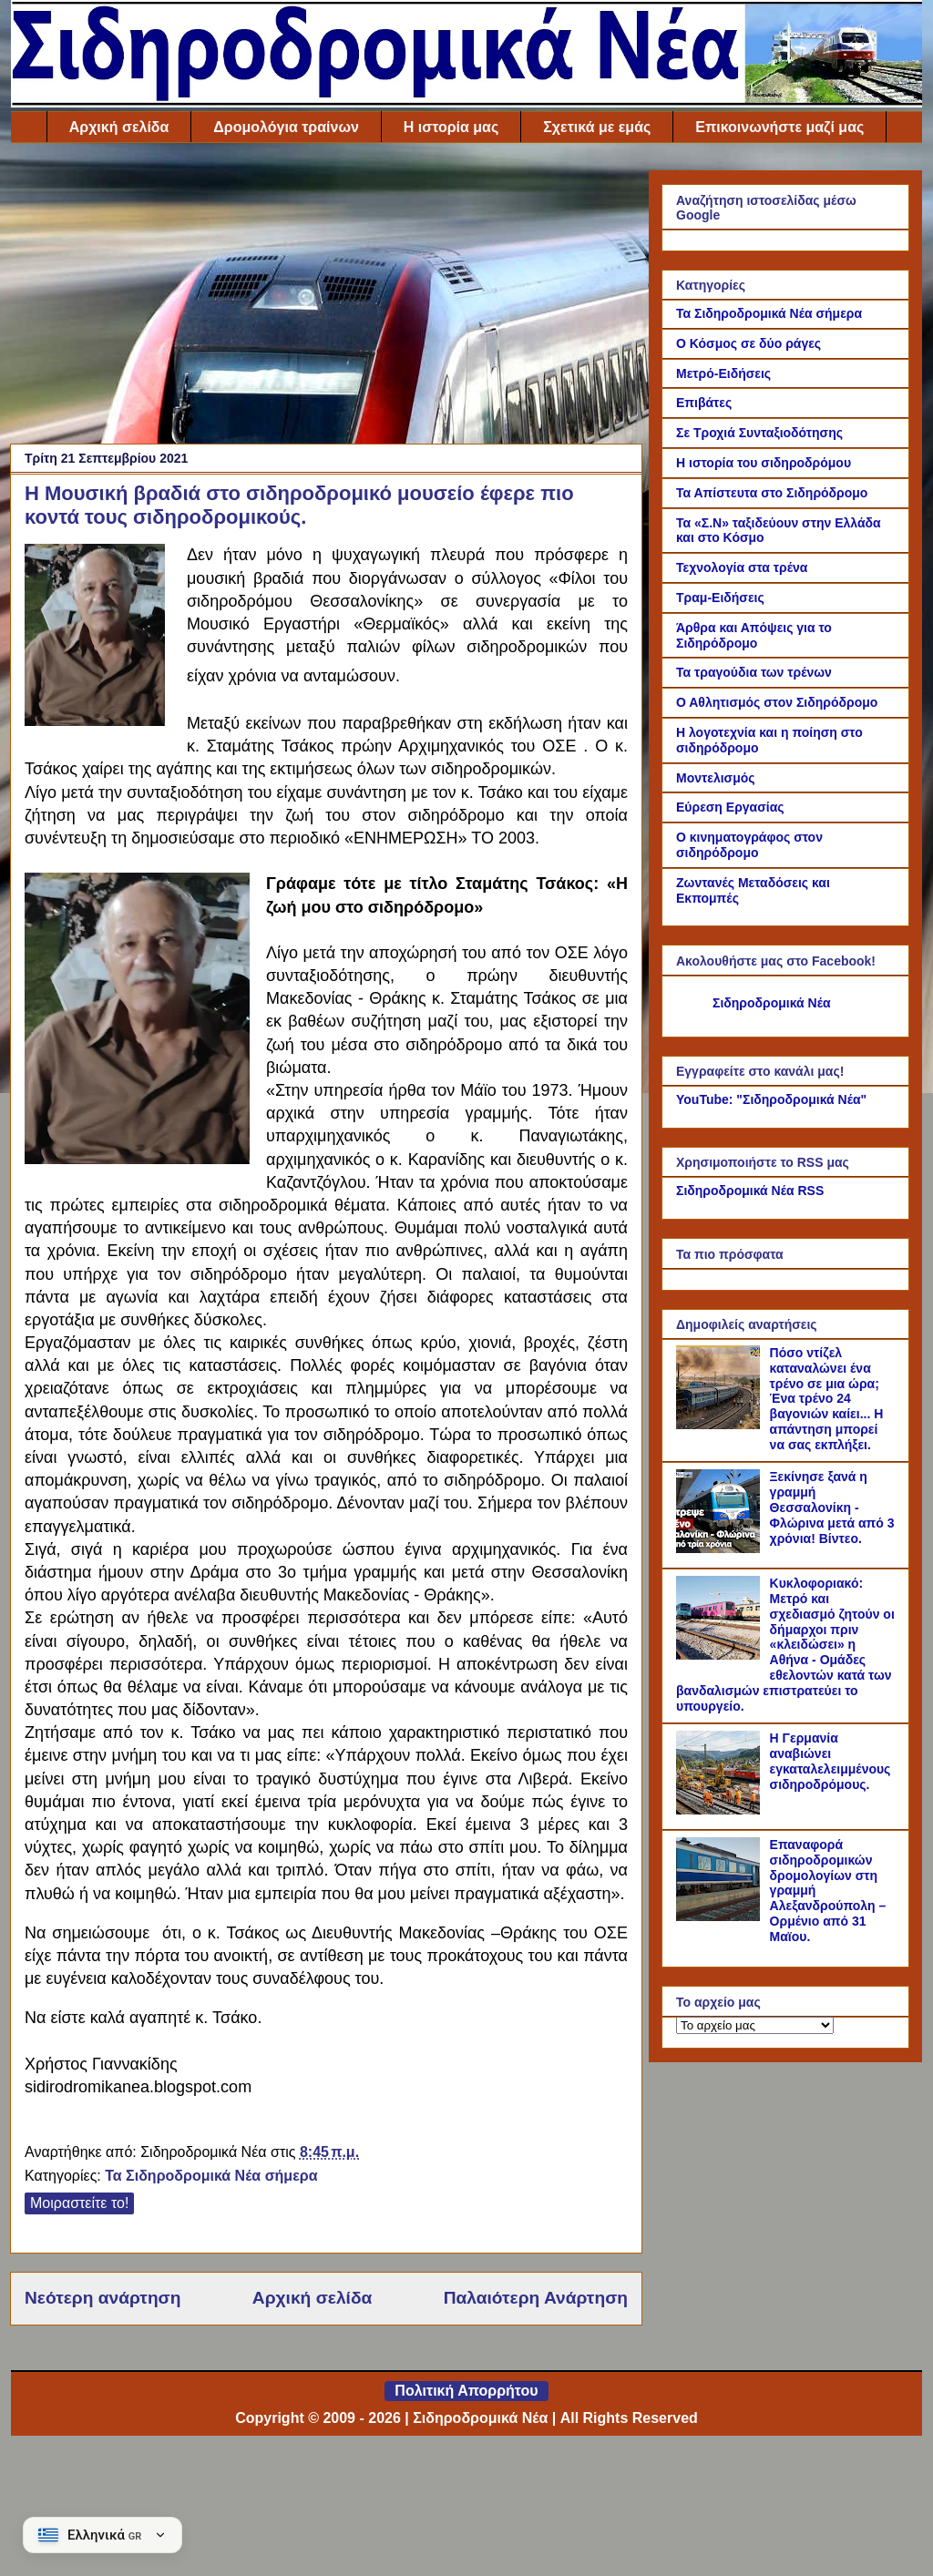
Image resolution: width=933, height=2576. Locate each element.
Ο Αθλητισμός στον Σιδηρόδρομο (776, 702)
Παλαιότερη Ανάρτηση (536, 2297)
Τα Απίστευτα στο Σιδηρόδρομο (771, 493)
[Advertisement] (326, 297)
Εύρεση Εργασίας (730, 807)
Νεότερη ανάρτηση (102, 2297)
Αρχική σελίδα (119, 127)
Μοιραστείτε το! (79, 2203)
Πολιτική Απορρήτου (466, 2390)
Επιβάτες (704, 402)
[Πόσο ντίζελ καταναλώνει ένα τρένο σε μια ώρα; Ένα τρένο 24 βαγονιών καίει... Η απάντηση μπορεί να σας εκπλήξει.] (720, 1424)
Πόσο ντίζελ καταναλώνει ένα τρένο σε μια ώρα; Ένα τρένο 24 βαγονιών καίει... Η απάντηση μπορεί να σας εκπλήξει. (827, 1398)
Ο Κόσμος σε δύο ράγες (748, 343)
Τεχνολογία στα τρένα (741, 567)
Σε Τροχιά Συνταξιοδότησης (759, 432)
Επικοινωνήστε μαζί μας (779, 127)
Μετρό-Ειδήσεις (723, 373)
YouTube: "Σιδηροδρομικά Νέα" (771, 1099)
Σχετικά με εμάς (597, 127)
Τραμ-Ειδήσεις (720, 597)
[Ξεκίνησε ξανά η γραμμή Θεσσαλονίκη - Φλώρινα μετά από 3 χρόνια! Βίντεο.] (720, 1548)
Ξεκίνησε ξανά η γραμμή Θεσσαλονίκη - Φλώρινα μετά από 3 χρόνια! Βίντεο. (832, 1507)
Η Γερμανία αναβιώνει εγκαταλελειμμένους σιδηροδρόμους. (830, 1761)
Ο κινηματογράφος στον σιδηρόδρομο (749, 845)
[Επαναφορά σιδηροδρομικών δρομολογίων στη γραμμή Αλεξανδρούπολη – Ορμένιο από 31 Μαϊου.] (720, 1916)
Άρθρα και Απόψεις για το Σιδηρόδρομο (754, 635)
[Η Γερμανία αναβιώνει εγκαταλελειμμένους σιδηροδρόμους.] (720, 1810)
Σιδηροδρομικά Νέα (772, 1003)
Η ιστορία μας (451, 127)
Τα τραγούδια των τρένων (754, 672)
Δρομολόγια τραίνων (285, 127)
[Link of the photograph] (95, 639)
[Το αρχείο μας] (755, 2025)
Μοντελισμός (715, 778)
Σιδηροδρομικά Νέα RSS (750, 1190)
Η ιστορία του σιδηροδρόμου (763, 462)
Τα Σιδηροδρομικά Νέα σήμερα (211, 2175)
